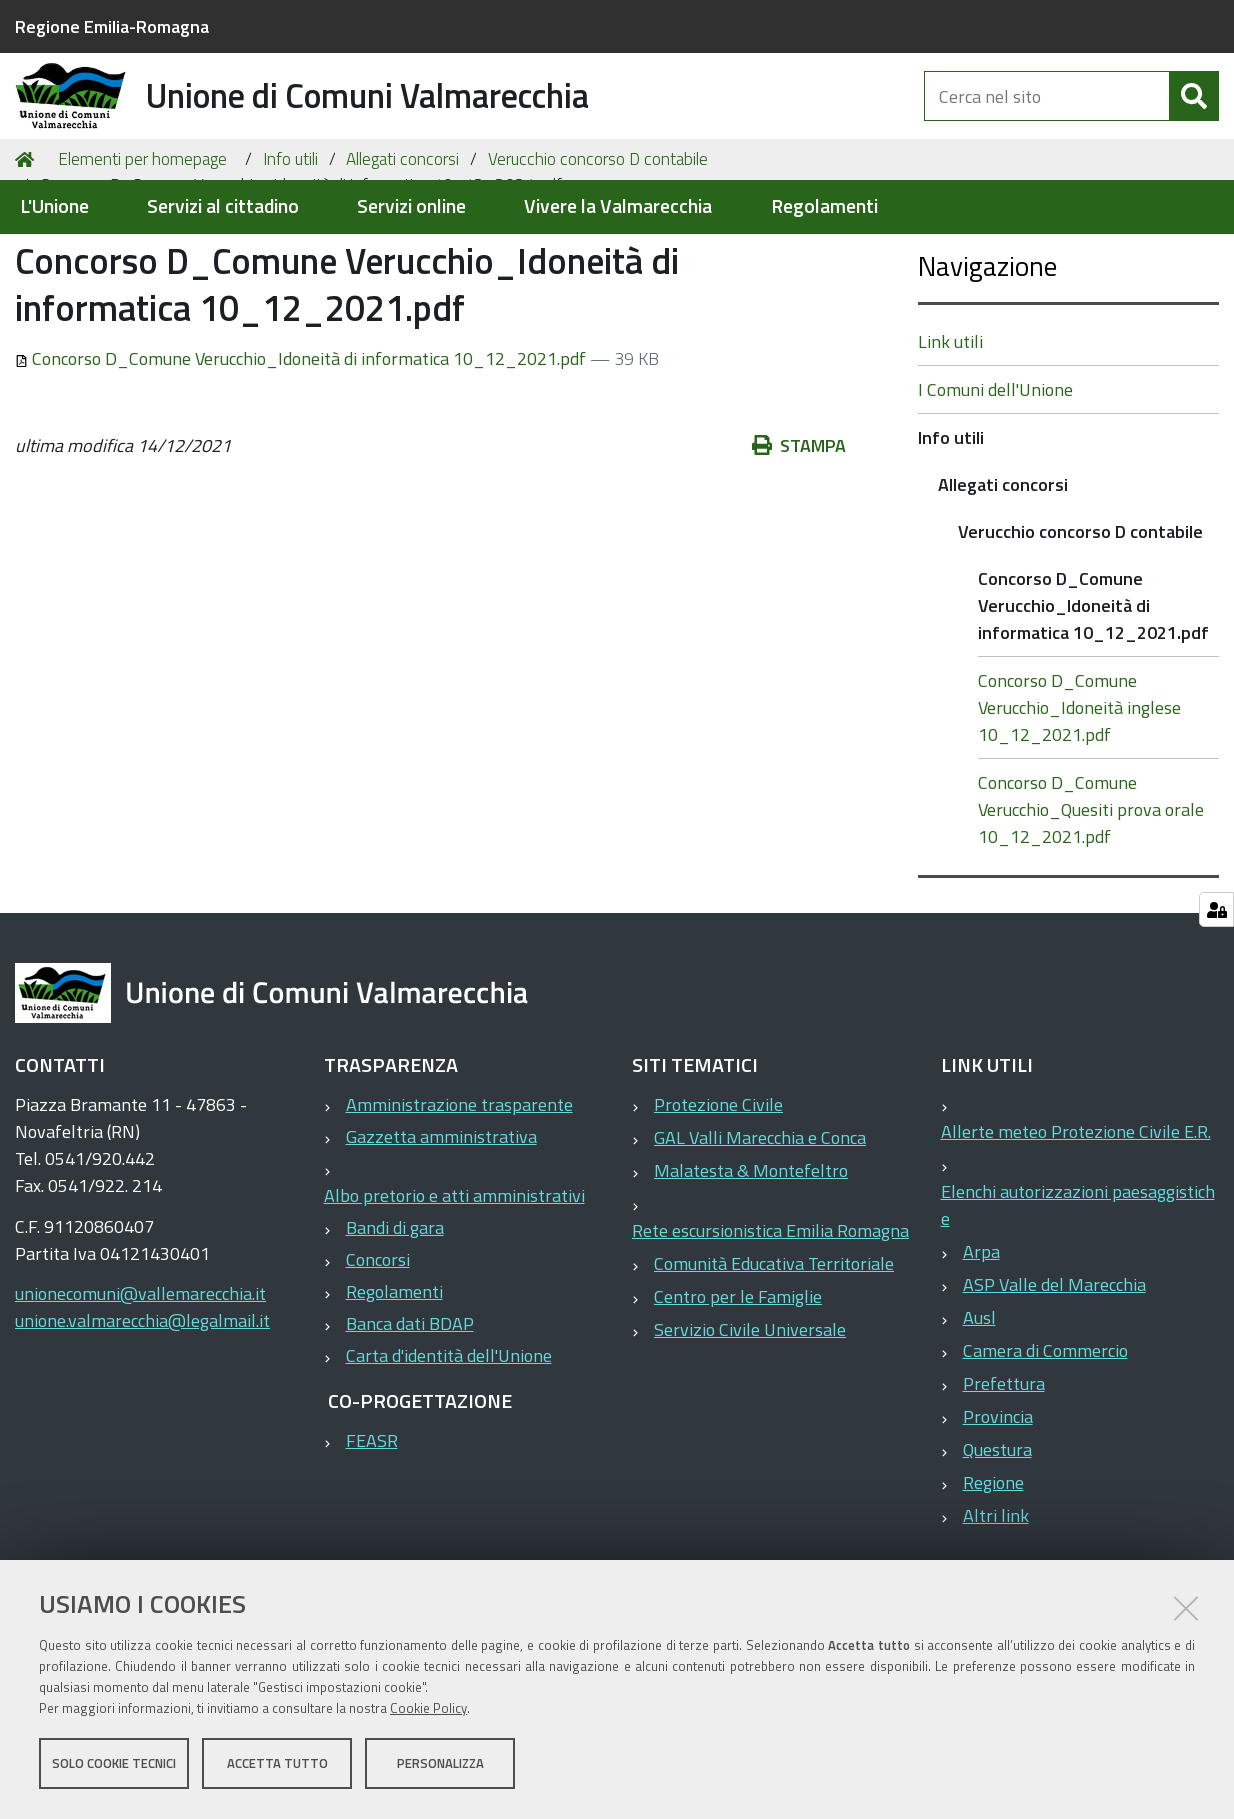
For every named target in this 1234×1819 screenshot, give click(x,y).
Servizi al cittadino (223, 206)
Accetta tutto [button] (277, 1767)
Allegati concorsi (402, 256)
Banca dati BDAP (410, 1420)
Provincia (998, 1513)
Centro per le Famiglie (738, 1393)
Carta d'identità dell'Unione (449, 1452)
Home (28, 256)
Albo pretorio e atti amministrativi (454, 1292)
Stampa (799, 542)
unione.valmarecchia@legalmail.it (142, 1417)
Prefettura (1004, 1480)
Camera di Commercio (1045, 1447)
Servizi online (411, 206)
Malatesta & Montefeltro (751, 1267)
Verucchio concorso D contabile (598, 256)
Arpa (981, 1348)
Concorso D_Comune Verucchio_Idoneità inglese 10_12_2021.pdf (1079, 804)
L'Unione (54, 206)
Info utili (290, 256)
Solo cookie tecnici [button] (114, 1767)
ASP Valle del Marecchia (1054, 1381)
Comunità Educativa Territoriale (774, 1360)
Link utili (950, 438)
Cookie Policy (428, 1712)
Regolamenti (824, 206)
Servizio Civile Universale (750, 1426)
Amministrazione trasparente (459, 1201)
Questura (997, 1546)
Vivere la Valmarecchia (618, 206)
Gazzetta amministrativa (441, 1233)
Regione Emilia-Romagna (112, 26)
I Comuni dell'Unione (995, 486)
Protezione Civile (718, 1201)
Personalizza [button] (440, 1767)
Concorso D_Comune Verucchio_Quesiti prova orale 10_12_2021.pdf (1091, 906)
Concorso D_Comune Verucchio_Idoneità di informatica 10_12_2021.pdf (302, 455)
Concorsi (378, 1356)
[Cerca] (1194, 118)
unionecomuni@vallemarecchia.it (140, 1390)
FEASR (372, 1537)
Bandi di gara (395, 1324)
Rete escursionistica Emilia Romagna (770, 1327)
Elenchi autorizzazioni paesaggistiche (1078, 1302)
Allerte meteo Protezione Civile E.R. (1076, 1228)
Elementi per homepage (142, 256)
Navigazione (987, 362)
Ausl (979, 1414)
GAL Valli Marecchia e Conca (760, 1234)
